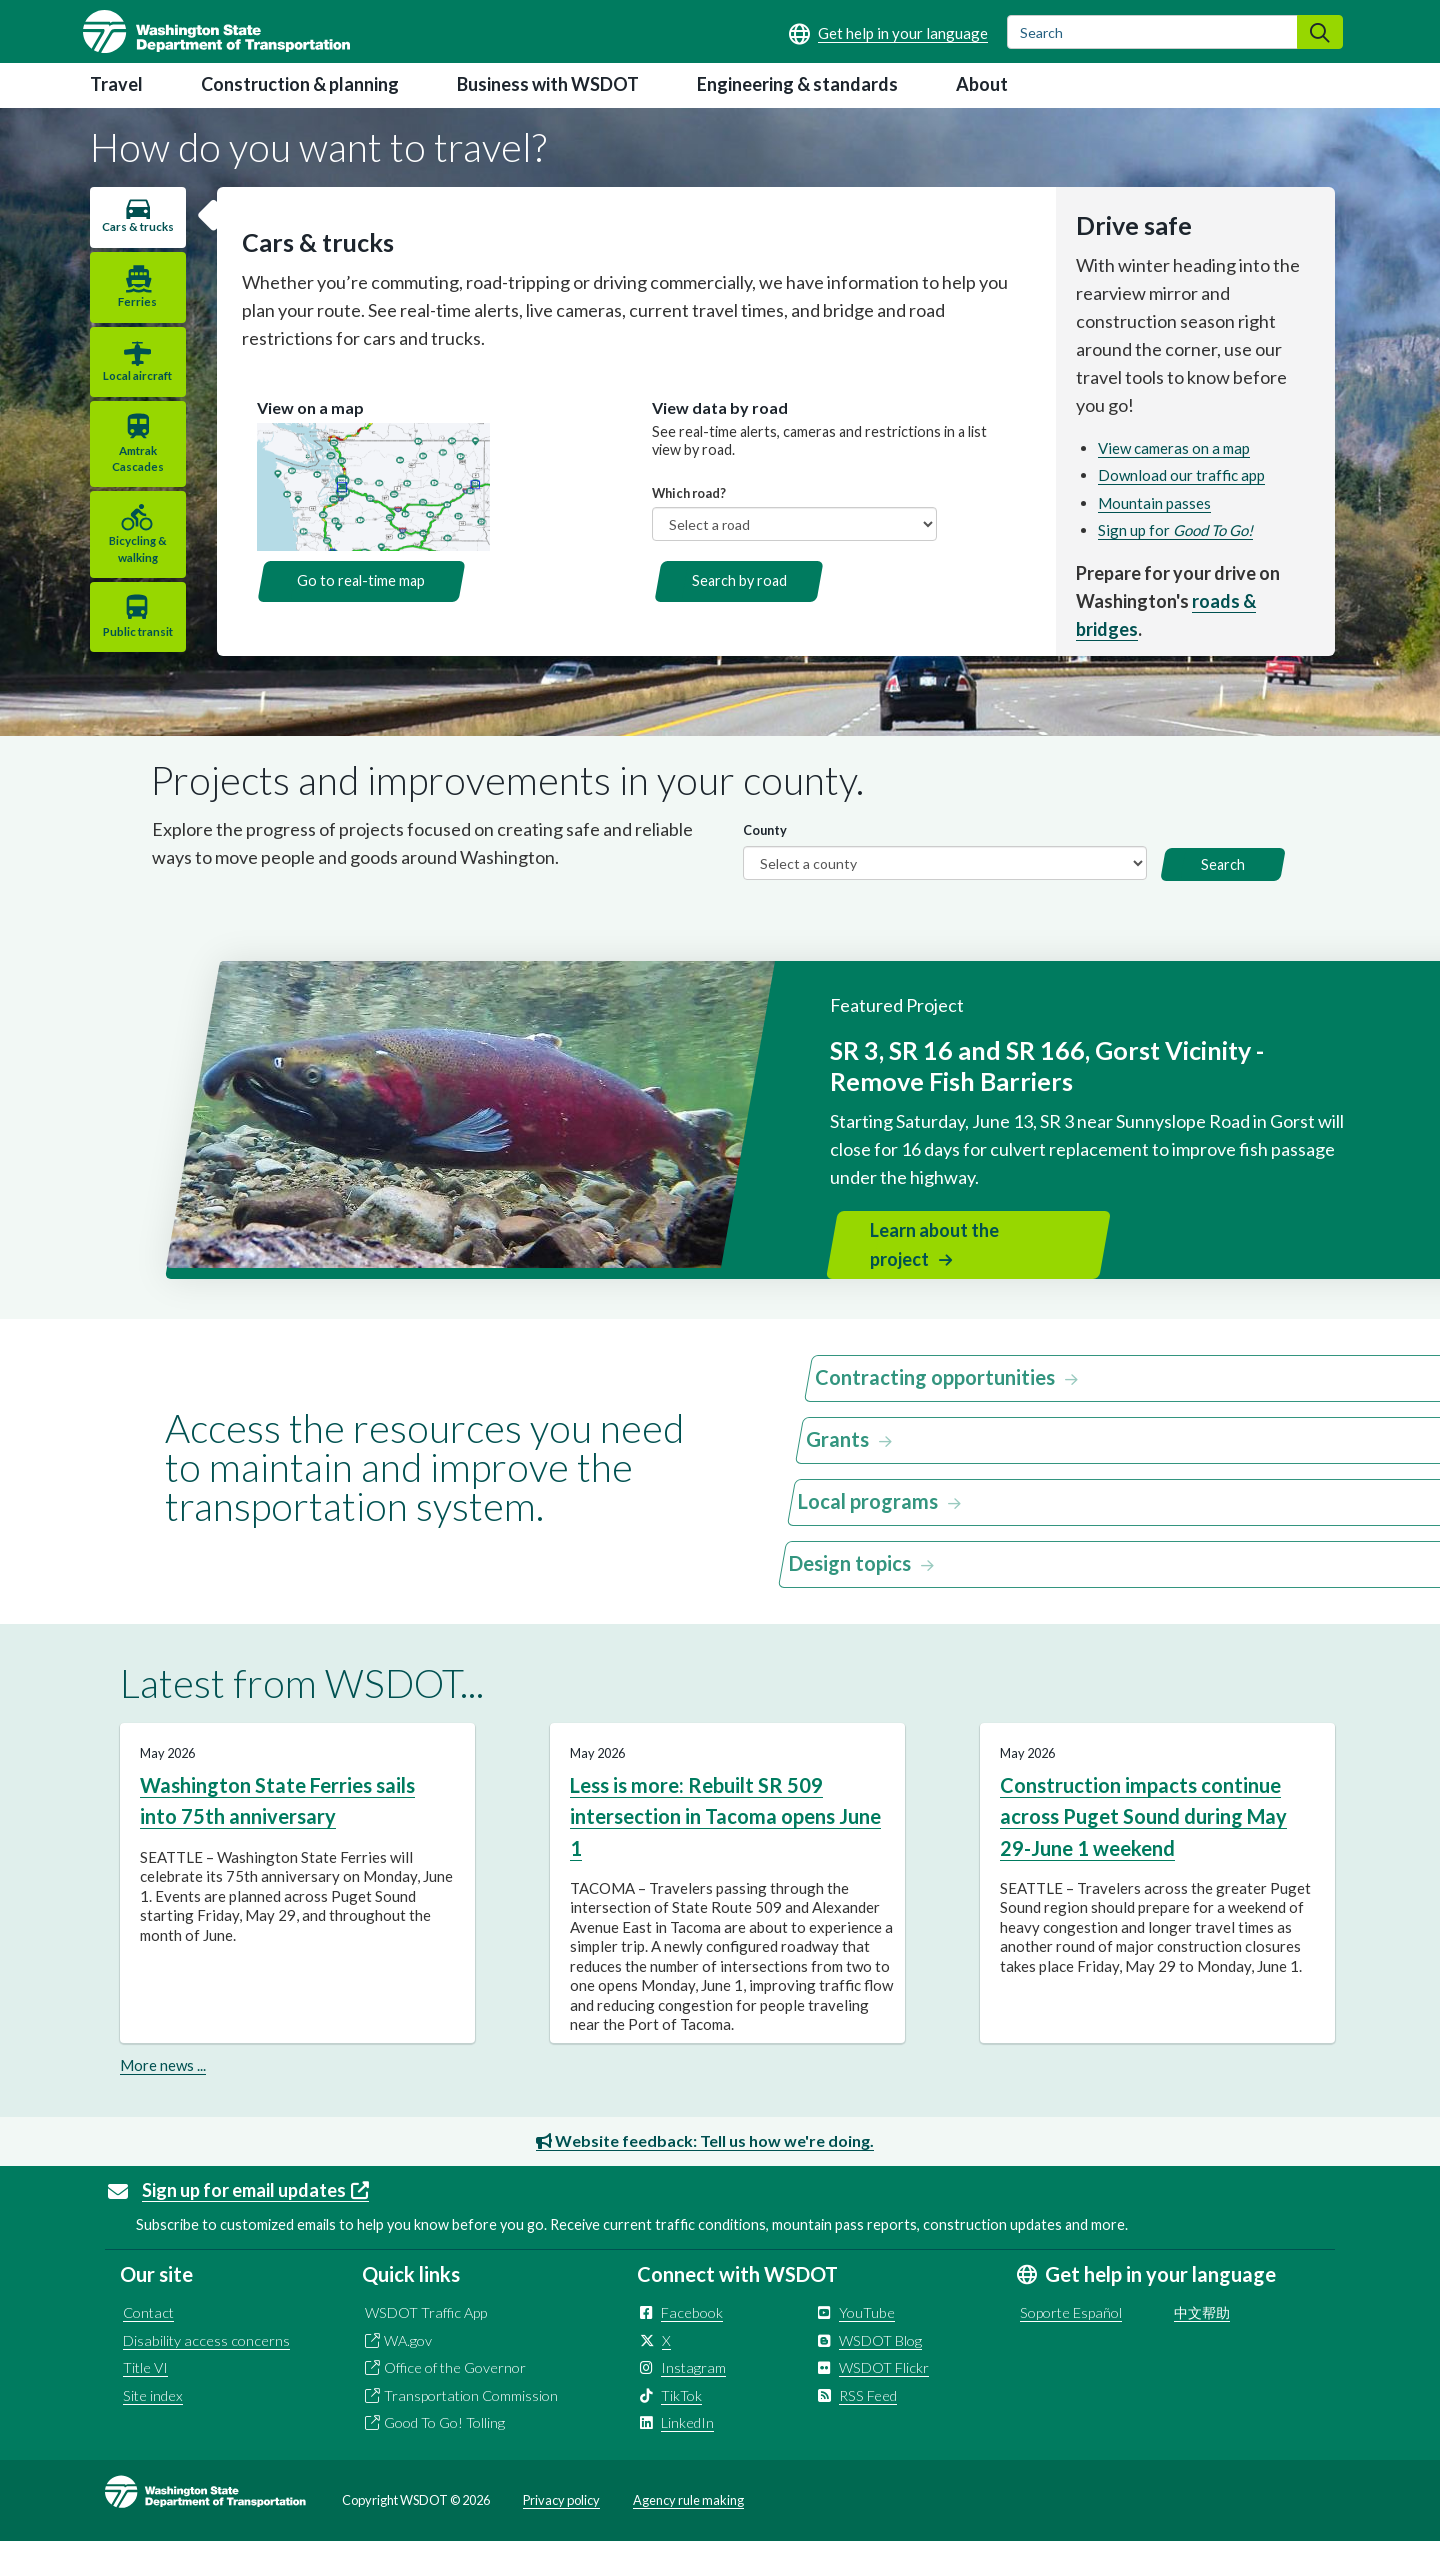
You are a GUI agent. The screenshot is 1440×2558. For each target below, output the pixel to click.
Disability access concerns (206, 2356)
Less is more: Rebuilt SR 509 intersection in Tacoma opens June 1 (725, 1833)
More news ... (163, 2081)
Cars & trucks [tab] (134, 234)
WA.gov (408, 2356)
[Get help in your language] (888, 33)
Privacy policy (561, 2516)
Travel (116, 84)
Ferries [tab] (134, 318)
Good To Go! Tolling (444, 2439)
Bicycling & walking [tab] (134, 565)
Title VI (145, 2384)
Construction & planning (300, 84)
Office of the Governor (455, 2384)
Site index (153, 2411)
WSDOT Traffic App (426, 2329)
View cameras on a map (1172, 448)
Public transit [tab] (134, 647)
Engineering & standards (797, 84)
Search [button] (1223, 881)
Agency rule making (688, 2516)
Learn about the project (934, 1261)
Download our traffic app (1179, 475)
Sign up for (1173, 530)
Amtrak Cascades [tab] (134, 474)
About (982, 84)
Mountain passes (1152, 503)
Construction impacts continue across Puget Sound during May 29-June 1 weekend (1143, 1833)
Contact (148, 2329)
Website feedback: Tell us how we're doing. (705, 2156)
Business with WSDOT (548, 84)
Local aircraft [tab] (134, 392)
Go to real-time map (352, 580)
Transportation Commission (471, 2411)
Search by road (733, 580)
